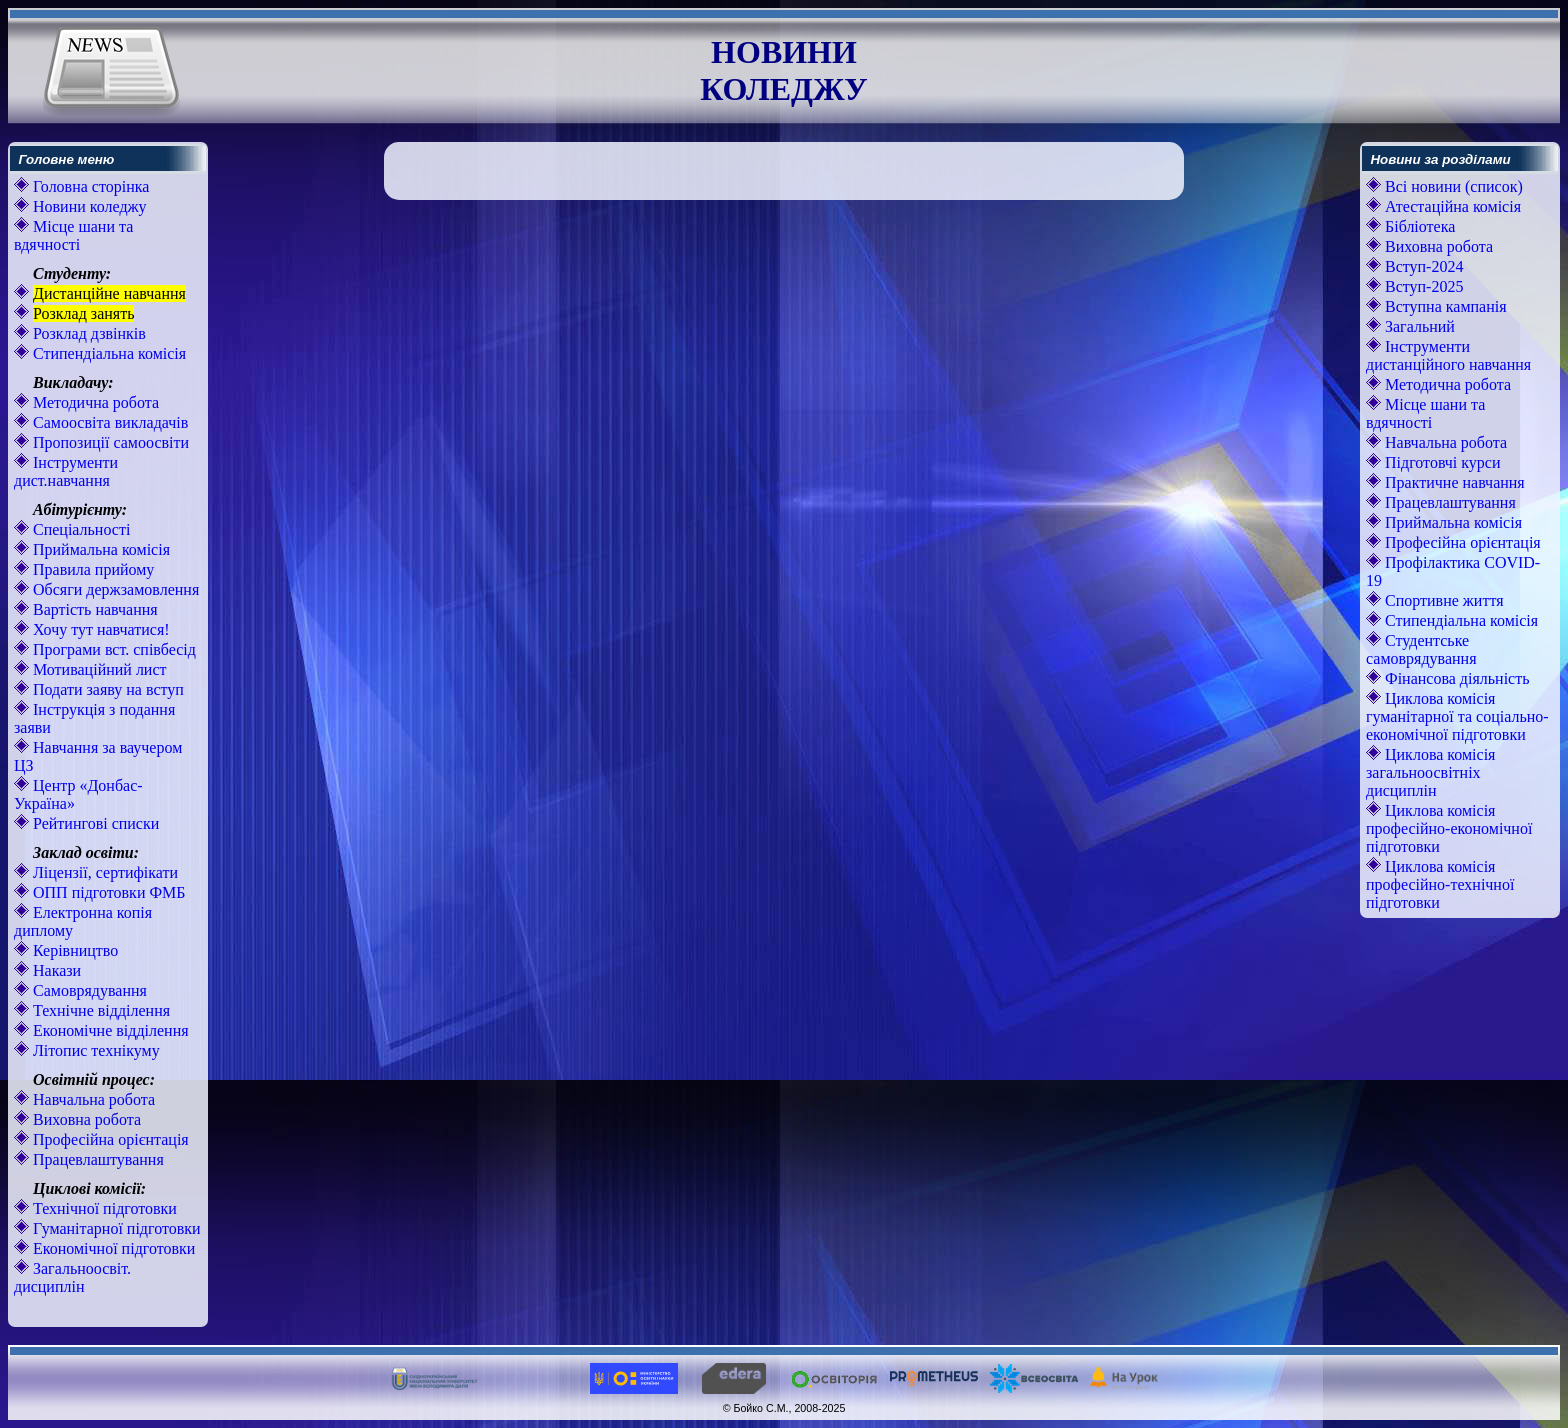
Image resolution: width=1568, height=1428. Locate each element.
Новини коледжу (88, 206)
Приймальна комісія (99, 549)
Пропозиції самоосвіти (109, 442)
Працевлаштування (96, 1159)
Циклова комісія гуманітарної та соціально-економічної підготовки (1457, 716)
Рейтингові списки (94, 823)
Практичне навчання (1453, 482)
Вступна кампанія (1444, 306)
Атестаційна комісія (1451, 206)
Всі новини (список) (1452, 186)
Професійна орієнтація (109, 1139)
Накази (55, 970)
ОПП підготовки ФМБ (107, 892)
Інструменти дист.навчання (66, 471)
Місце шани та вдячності (73, 235)
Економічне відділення (109, 1030)
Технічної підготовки (103, 1208)
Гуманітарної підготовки (115, 1228)
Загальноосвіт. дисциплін (72, 1277)
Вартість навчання (93, 609)
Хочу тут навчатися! (99, 629)
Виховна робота (85, 1119)
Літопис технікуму (94, 1050)
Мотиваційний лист (98, 669)
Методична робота (94, 402)
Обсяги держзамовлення (114, 589)
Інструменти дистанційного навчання (1448, 355)
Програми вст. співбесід (112, 649)
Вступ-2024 (1422, 266)
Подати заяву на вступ (106, 689)
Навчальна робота (92, 1099)
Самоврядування (88, 990)
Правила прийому (91, 569)
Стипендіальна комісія (107, 353)
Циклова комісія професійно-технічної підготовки (1440, 884)
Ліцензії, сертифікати (103, 872)
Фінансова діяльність (1455, 678)
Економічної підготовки (112, 1248)
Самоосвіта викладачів (108, 422)
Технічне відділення (99, 1010)
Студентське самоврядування (1421, 649)
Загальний (1418, 326)
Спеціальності (79, 529)
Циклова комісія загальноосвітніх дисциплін (1430, 772)
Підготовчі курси (1441, 462)
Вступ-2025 (1422, 286)
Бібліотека (1418, 226)
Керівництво (73, 950)
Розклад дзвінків (87, 333)
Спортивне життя (1442, 600)
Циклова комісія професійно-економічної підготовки (1449, 828)
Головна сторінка (89, 186)
